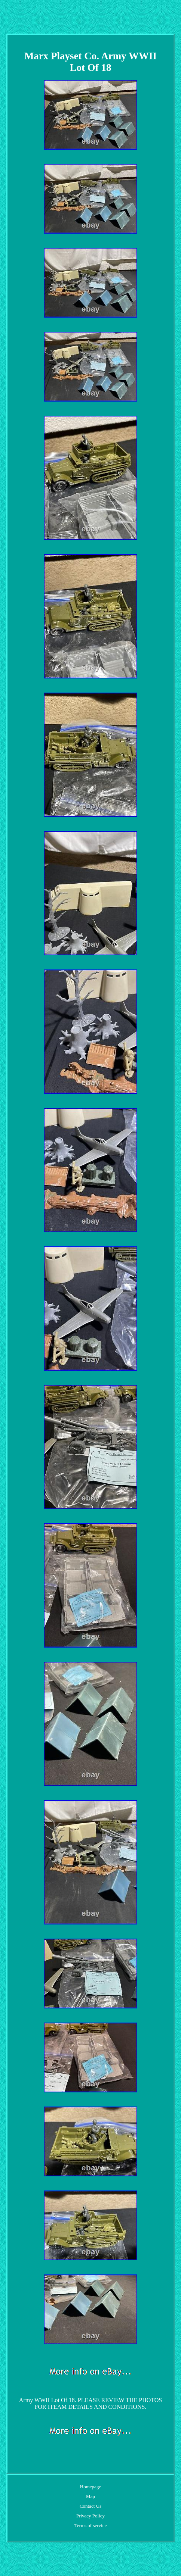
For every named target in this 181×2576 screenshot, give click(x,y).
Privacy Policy (90, 2516)
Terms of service (90, 2525)
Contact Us (90, 2506)
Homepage (90, 2486)
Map (90, 2496)
